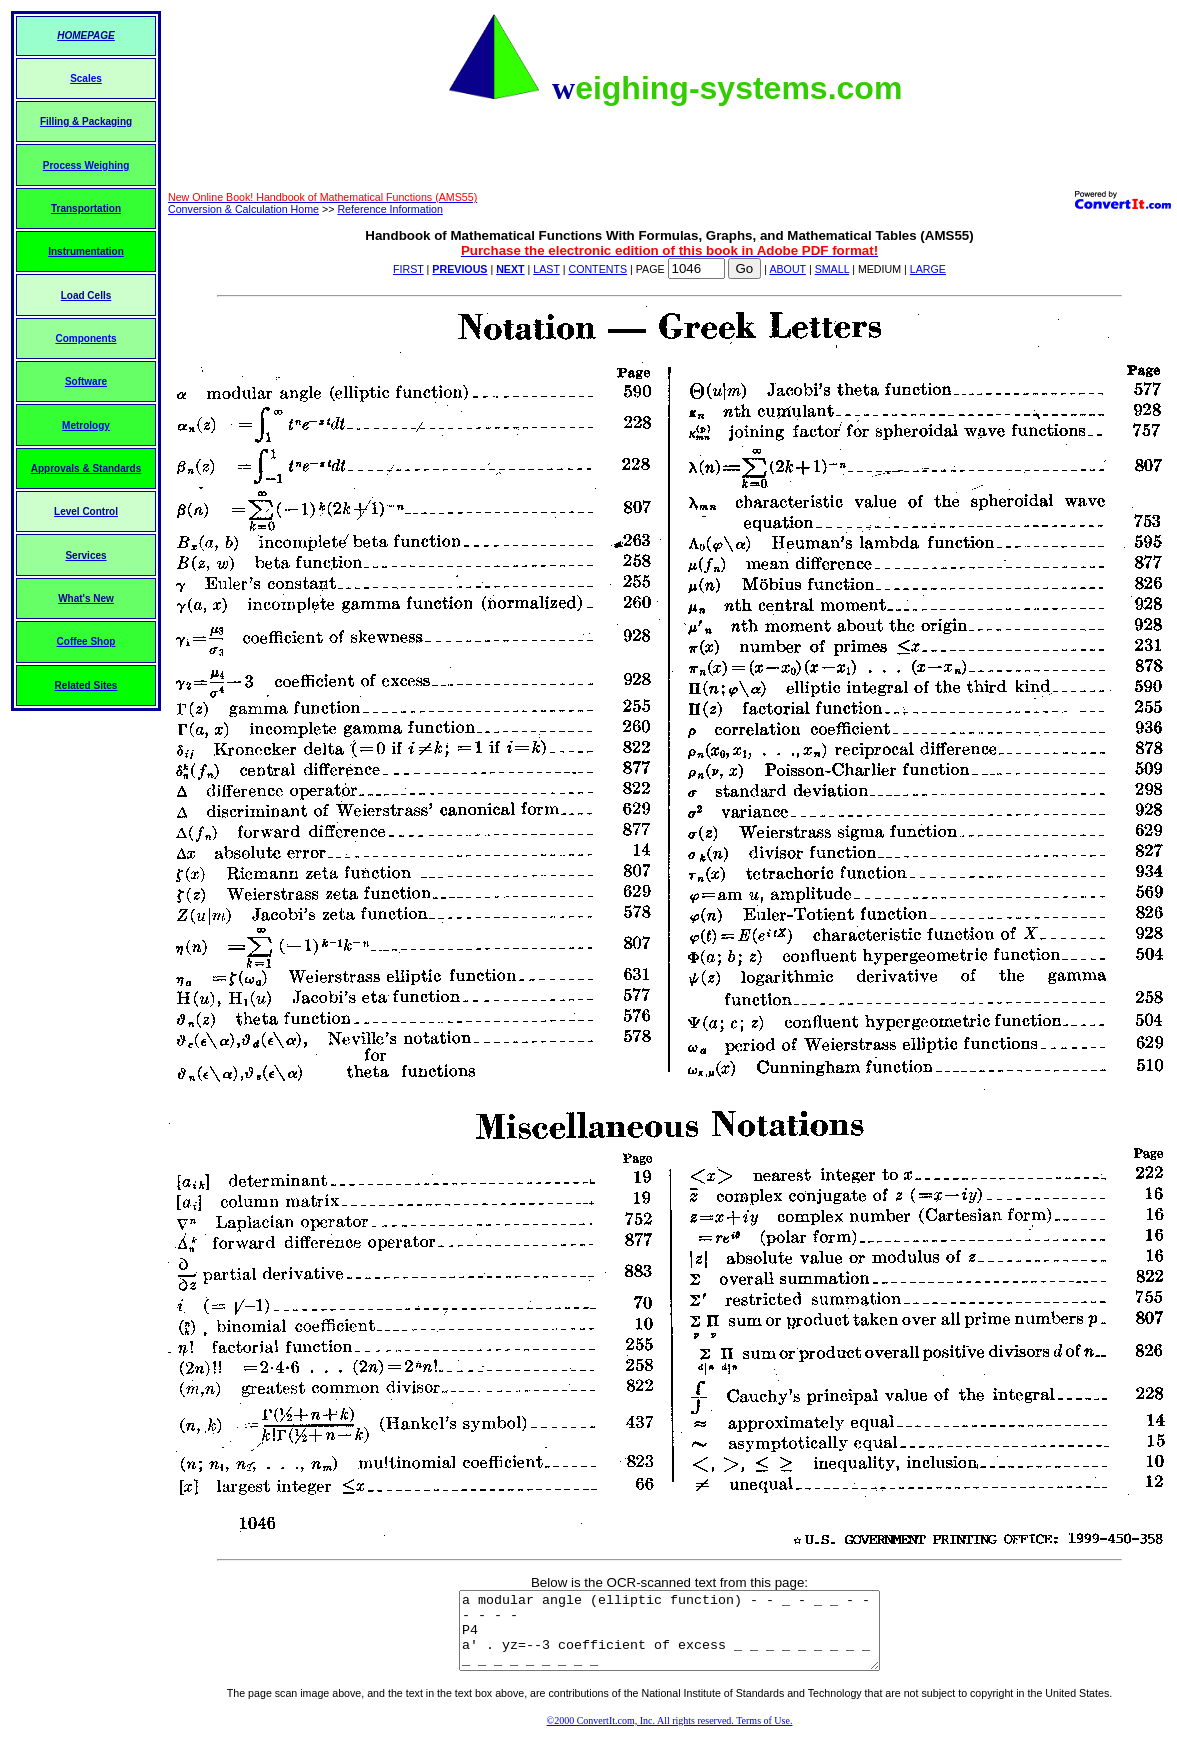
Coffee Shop (86, 641)
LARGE (928, 269)
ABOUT (787, 269)
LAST (546, 269)
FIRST (408, 269)
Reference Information (389, 209)
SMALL (832, 269)
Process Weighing (86, 165)
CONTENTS (597, 269)
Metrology (86, 425)
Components (85, 338)
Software (86, 381)
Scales (86, 78)
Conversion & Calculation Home (243, 209)
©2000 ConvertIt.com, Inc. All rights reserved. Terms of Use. (670, 1735)
